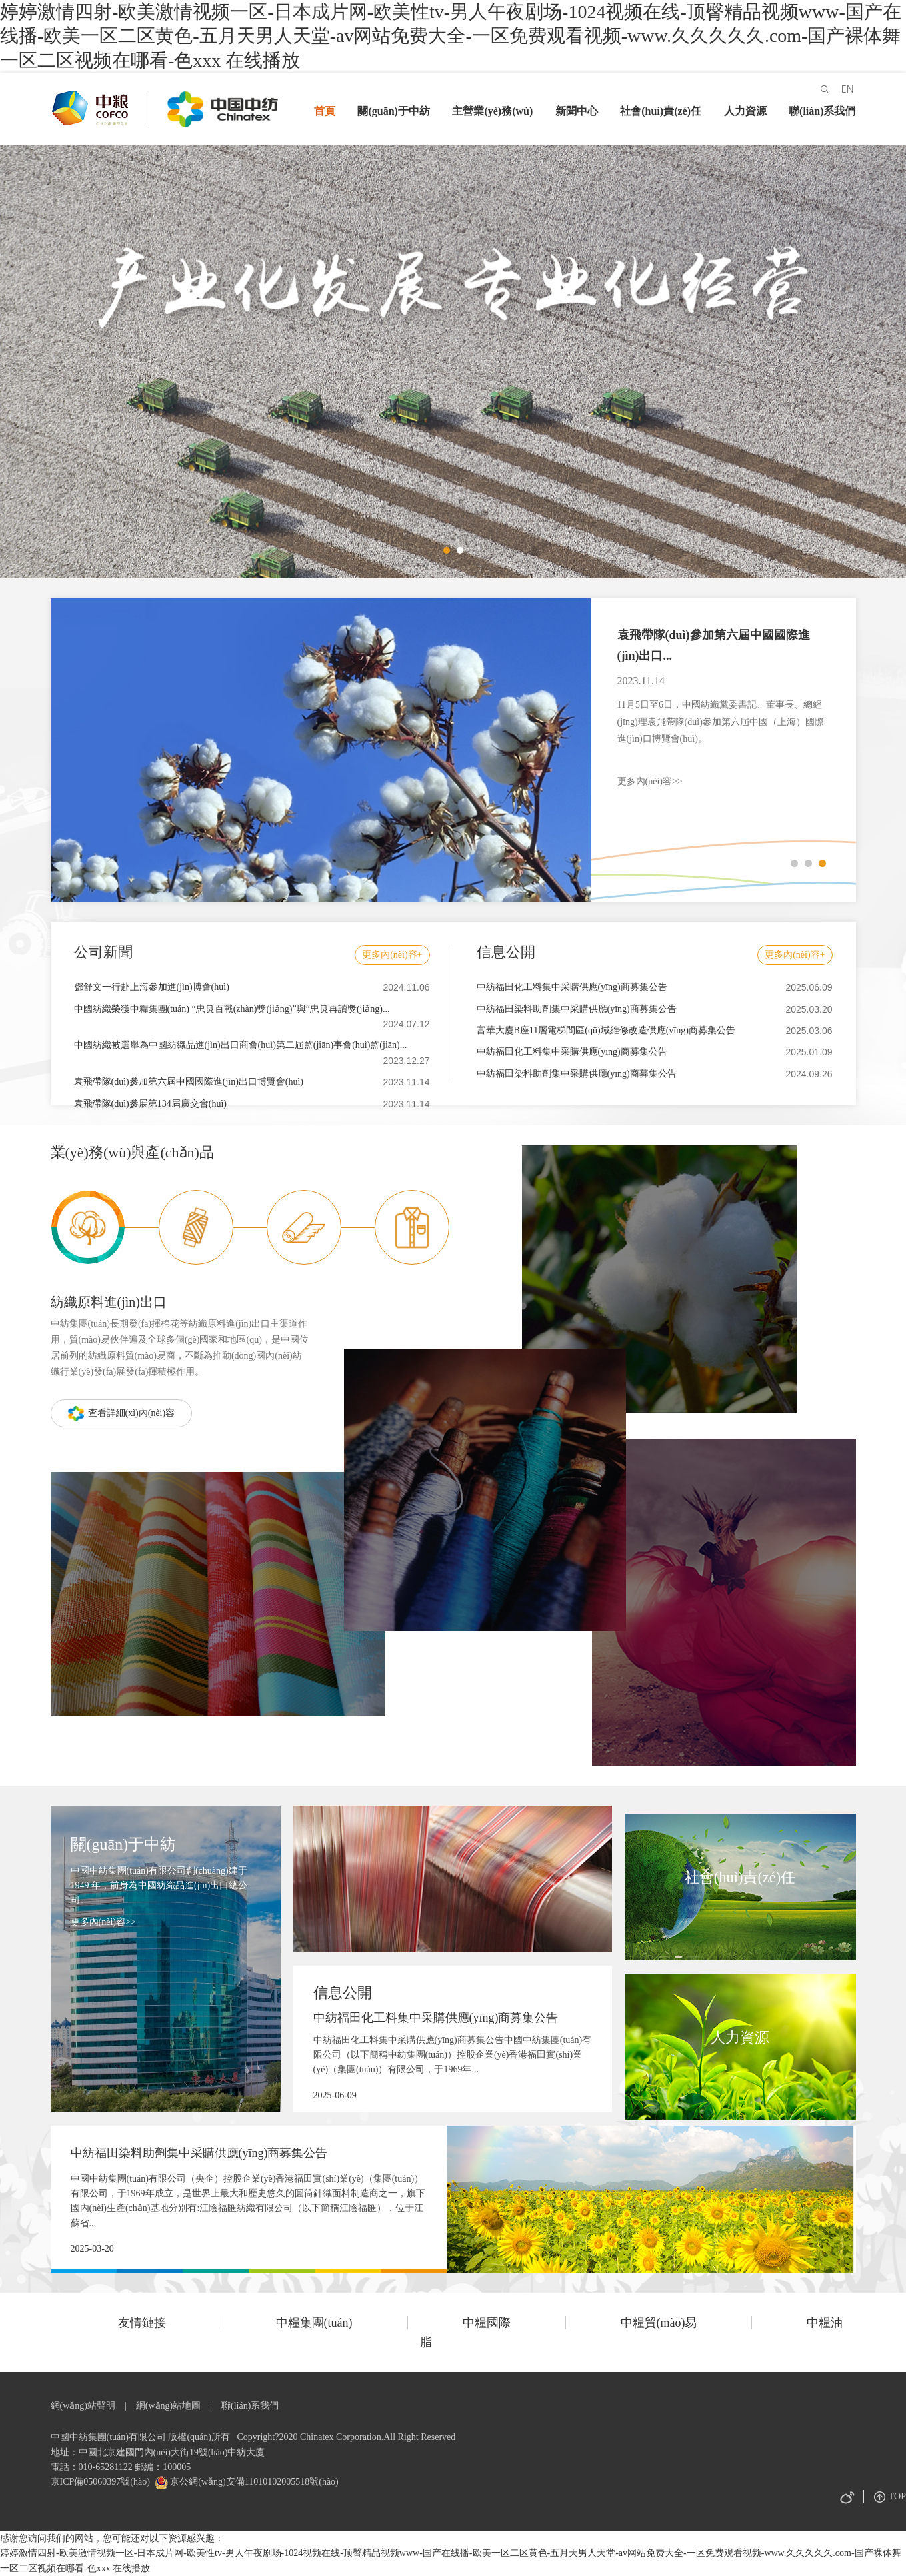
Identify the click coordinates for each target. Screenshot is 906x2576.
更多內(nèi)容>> (650, 781)
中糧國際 (487, 2322)
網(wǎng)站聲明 (83, 2406)
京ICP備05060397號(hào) (100, 2482)
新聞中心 (576, 111)
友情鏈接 (142, 2322)
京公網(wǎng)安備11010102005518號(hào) (253, 2482)
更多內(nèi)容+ (392, 955)
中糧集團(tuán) (314, 2322)
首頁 (324, 111)
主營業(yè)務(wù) (492, 111)
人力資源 (745, 111)
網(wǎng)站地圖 (168, 2406)
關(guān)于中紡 (393, 111)
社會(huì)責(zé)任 (660, 111)
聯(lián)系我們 (822, 111)
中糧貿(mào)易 (659, 2322)
